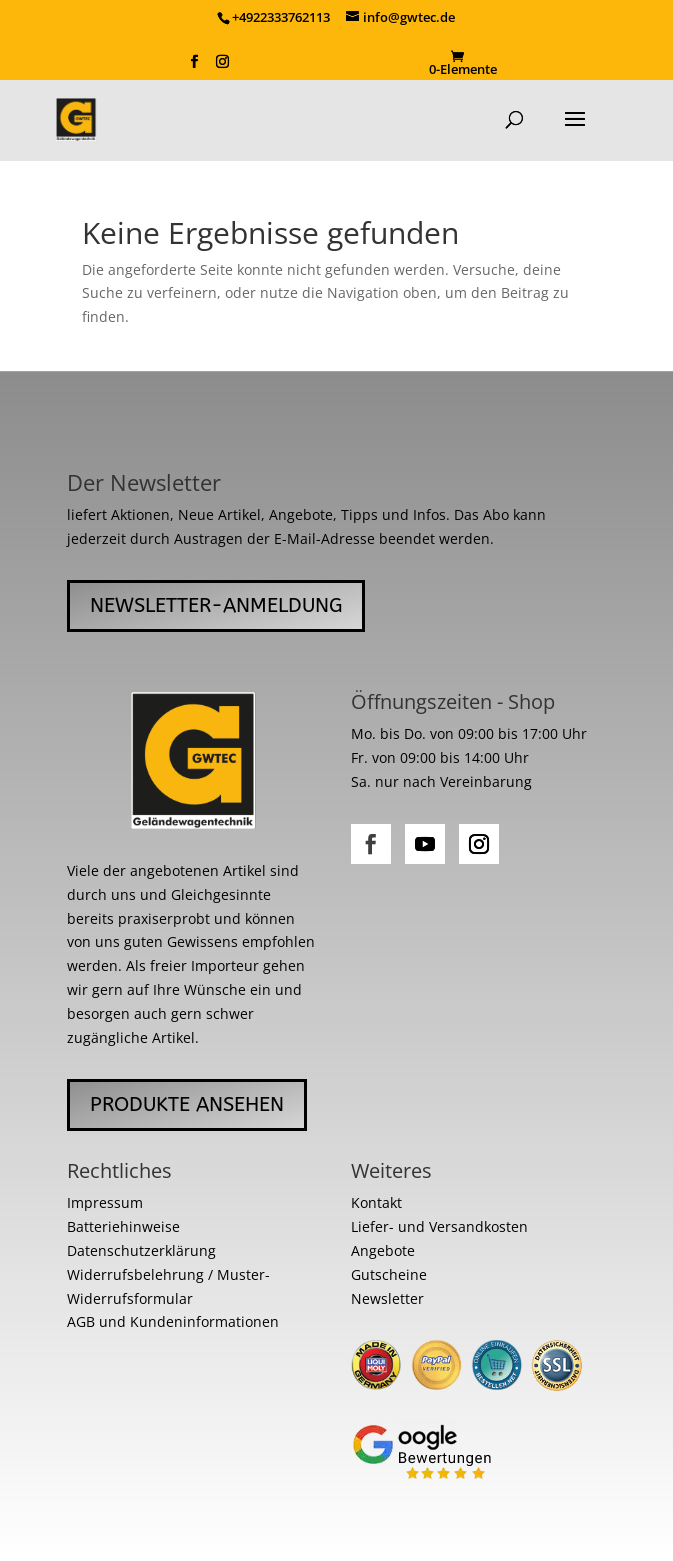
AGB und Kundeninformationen (173, 1321)
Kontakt (376, 1202)
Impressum (105, 1202)
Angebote (383, 1250)
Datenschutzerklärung (141, 1250)
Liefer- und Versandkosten (439, 1226)
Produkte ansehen (187, 1104)
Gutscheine (389, 1274)
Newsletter (387, 1298)
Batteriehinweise (123, 1226)
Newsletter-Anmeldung (216, 605)
